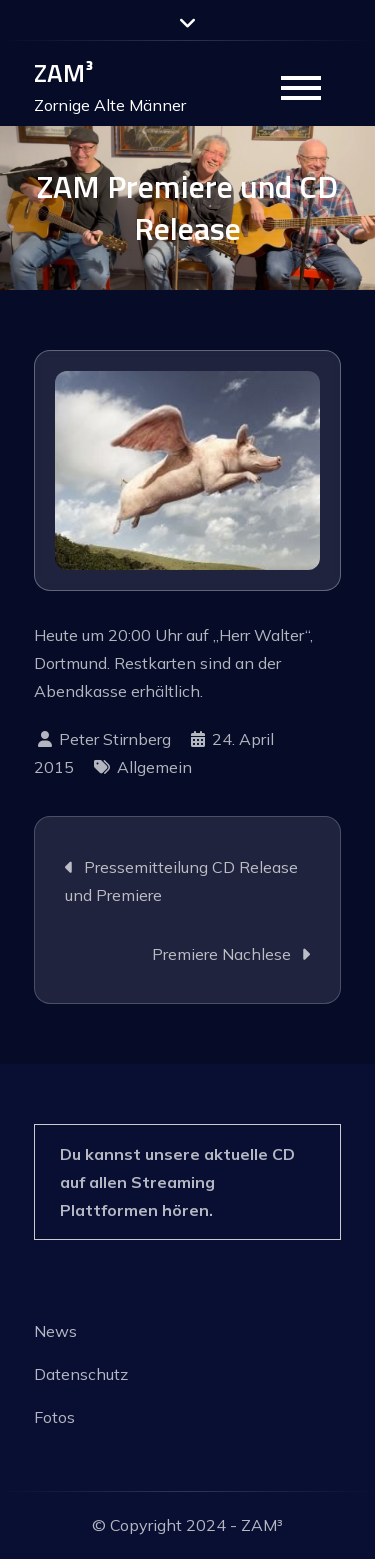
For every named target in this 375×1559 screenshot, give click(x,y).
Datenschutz (81, 1374)
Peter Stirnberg (115, 739)
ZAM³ (63, 72)
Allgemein (154, 767)
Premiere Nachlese (221, 954)
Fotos (54, 1417)
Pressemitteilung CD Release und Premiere (181, 881)
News (55, 1331)
